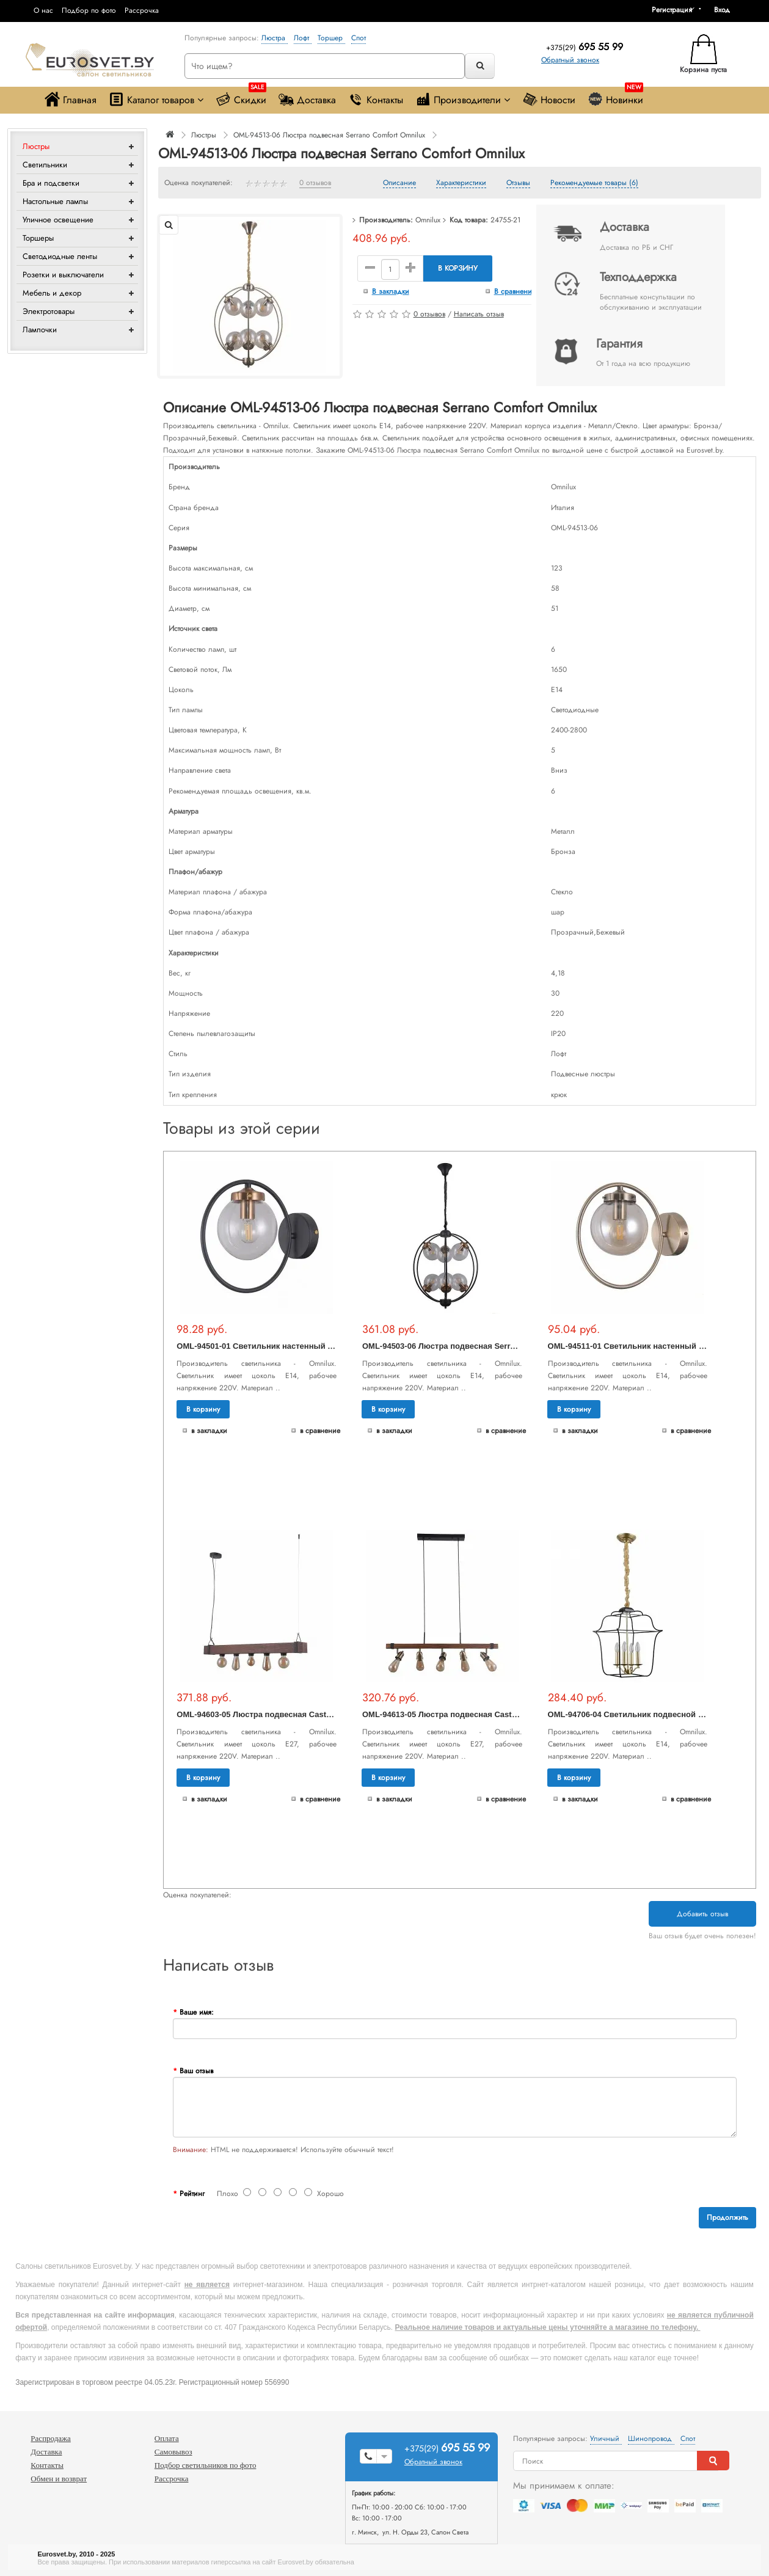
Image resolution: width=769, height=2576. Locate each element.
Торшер (331, 37)
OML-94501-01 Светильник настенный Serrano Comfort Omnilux (301, 1346)
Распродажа (51, 2438)
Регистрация (672, 9)
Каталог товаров (156, 99)
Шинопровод (651, 2438)
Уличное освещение (58, 219)
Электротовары (49, 311)
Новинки (615, 97)
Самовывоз (173, 2451)
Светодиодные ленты (60, 256)
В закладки (390, 291)
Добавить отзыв (702, 1913)
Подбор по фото (89, 10)
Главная (71, 99)
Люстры (36, 146)
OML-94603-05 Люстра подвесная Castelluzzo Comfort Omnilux (298, 1714)
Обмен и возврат (59, 2478)
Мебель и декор (52, 293)
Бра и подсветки (51, 183)
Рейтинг (192, 2193)
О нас (43, 10)
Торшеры (38, 238)
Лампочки (40, 329)
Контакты (375, 99)
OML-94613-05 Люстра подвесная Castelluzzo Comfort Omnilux (483, 1714)
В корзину (458, 268)
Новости (548, 99)
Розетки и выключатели (63, 274)
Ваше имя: (197, 2012)
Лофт (303, 37)
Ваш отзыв (196, 2070)
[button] (726, 10)
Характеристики (461, 183)
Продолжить (727, 2217)
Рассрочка (142, 10)
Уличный (606, 2438)
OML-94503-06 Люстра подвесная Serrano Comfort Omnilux (476, 1346)
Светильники (45, 164)
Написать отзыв (479, 313)
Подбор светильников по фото (206, 2465)
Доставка (307, 99)
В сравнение (515, 291)
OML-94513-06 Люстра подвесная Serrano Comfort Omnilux (329, 135)
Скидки (241, 97)
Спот (358, 37)
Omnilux (427, 219)
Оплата (167, 2438)
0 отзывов (315, 183)
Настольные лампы (55, 201)
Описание (399, 183)
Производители (462, 99)
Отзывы (518, 183)
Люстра (274, 37)
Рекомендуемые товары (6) (594, 183)
